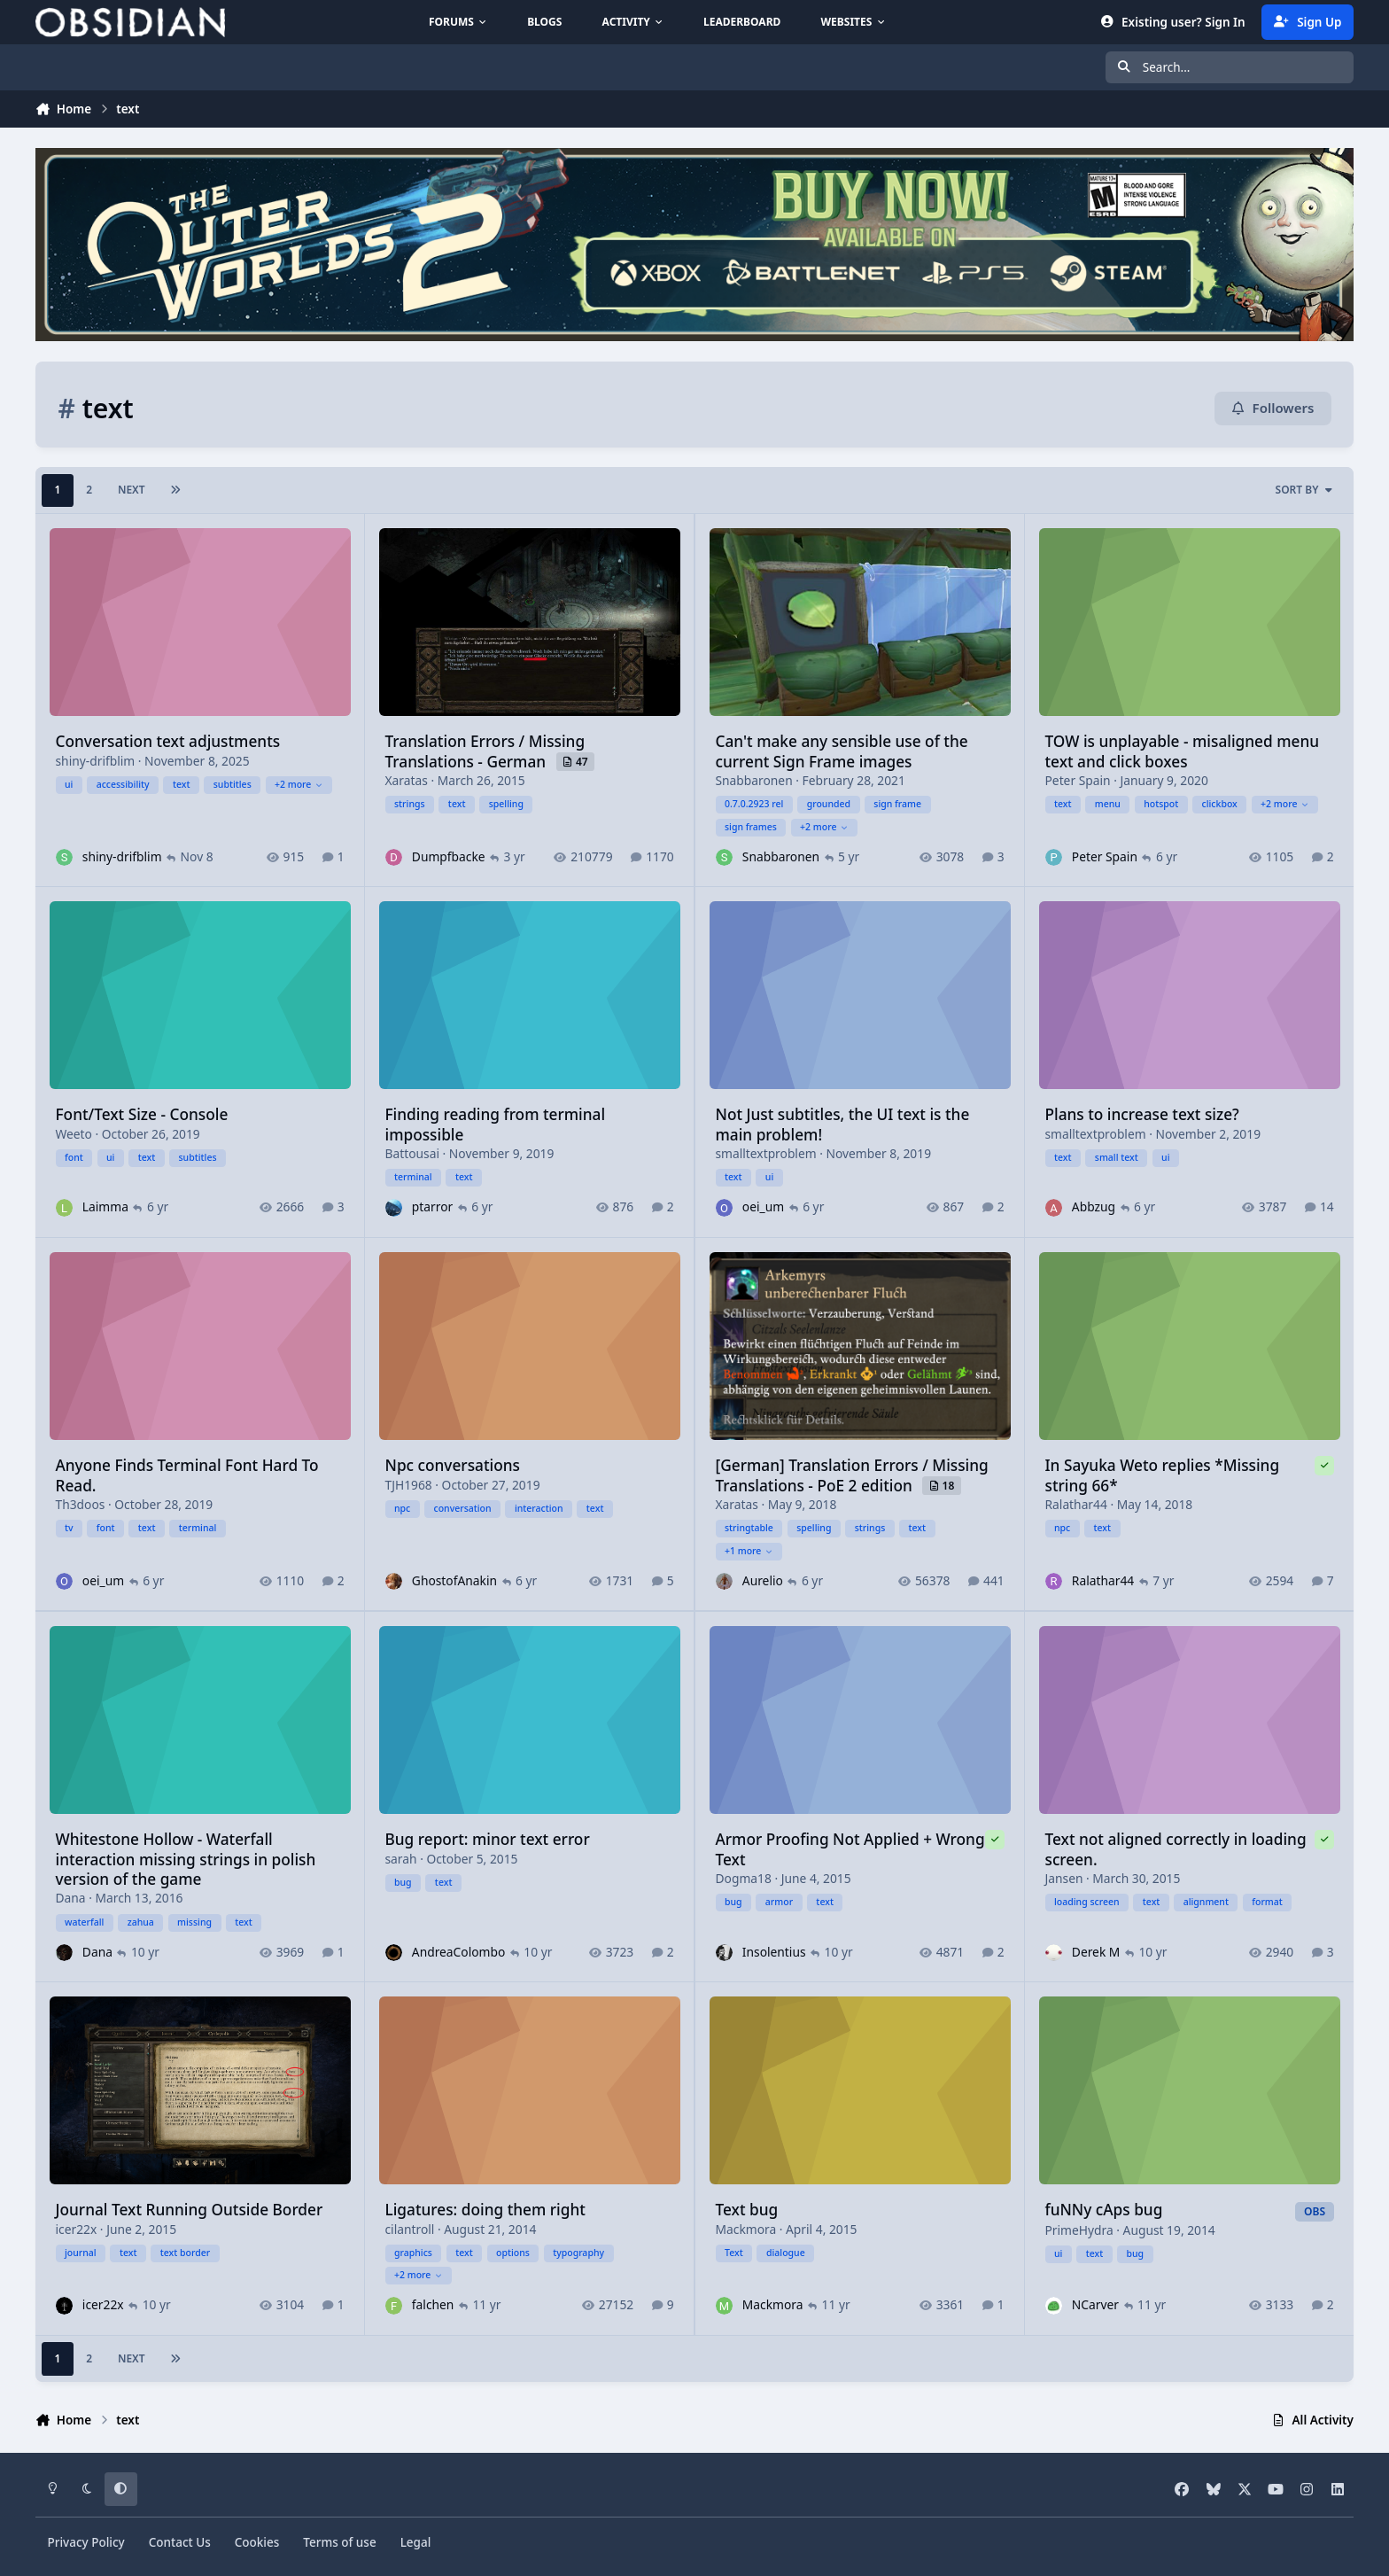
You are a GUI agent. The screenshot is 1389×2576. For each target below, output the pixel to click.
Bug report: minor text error (487, 1839)
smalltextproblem (765, 1153)
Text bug (746, 2209)
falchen (433, 2305)
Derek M (1096, 1951)
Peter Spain (1077, 780)
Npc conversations (452, 1466)
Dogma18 (743, 1878)
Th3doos (80, 1504)
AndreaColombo (458, 1951)
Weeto (74, 1133)
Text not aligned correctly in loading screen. (1175, 1849)
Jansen (1063, 1878)
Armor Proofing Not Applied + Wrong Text (849, 1849)
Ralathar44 (1075, 1504)
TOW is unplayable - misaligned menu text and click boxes (1181, 751)
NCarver (1095, 2305)
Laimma (105, 1207)
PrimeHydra (1078, 2230)
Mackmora (745, 2229)
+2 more (299, 784)
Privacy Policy (86, 2542)
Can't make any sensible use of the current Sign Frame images (841, 751)
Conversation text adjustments (168, 741)
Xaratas (406, 780)
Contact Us (180, 2542)
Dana (71, 1897)
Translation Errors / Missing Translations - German (485, 751)
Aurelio (761, 1580)
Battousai (412, 1153)
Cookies (257, 2542)
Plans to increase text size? (1141, 1115)
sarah (401, 1857)
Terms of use (339, 2542)
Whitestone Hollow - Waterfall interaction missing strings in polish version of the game (186, 1859)
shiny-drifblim (96, 760)
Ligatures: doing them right (485, 2209)
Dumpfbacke (448, 856)
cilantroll (410, 2229)
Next (131, 489)
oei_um (762, 1207)
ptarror (432, 1207)
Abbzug (1093, 1207)
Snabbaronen (753, 780)
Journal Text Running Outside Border (189, 2209)
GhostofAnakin (454, 1580)
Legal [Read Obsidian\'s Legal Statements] (415, 2542)
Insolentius (773, 1951)
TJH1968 (408, 1484)
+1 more (749, 1551)
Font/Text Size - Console (142, 1115)
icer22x (76, 2229)
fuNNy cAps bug (1103, 2209)
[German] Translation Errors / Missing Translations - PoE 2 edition (851, 1476)
